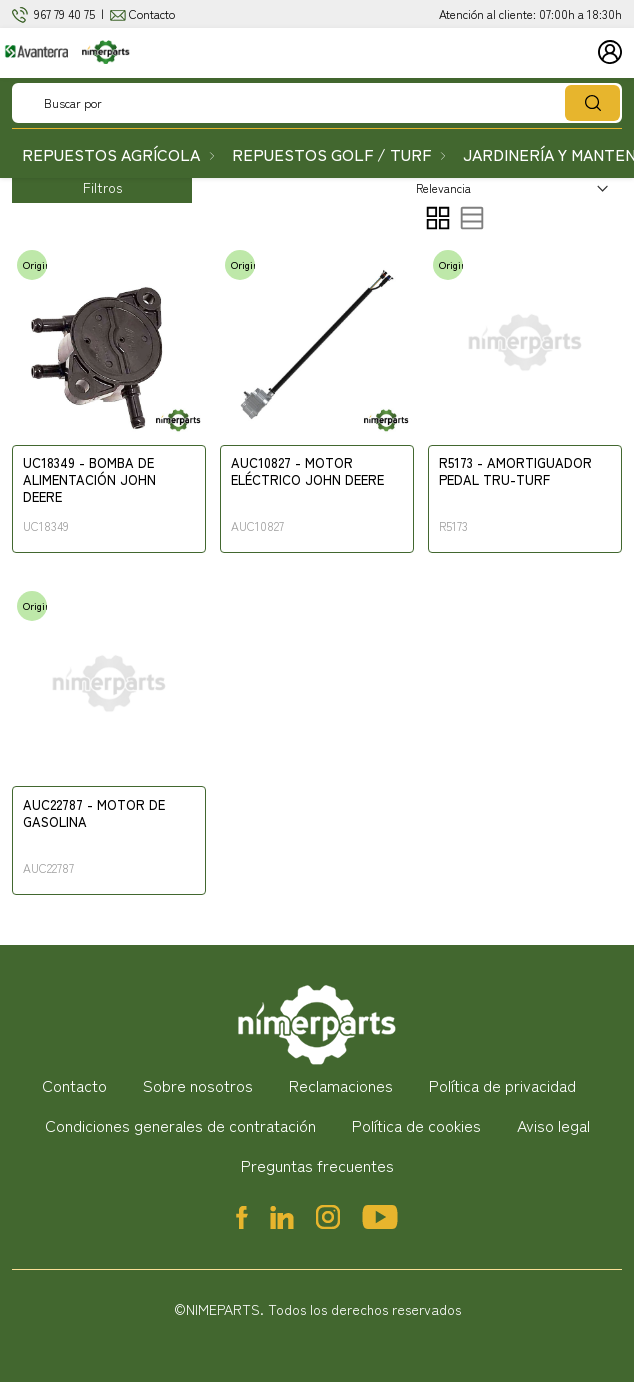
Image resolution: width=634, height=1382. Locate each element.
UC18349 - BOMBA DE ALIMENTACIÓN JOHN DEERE (89, 480)
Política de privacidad (502, 1085)
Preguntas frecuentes (317, 1165)
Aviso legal (553, 1125)
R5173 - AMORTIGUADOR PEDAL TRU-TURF (515, 472)
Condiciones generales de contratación (180, 1125)
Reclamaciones (341, 1085)
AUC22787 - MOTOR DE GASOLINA (94, 814)
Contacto (152, 13)
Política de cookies (416, 1125)
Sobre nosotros (198, 1085)
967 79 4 (54, 13)
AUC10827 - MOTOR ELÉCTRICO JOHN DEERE (307, 472)
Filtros (102, 187)
